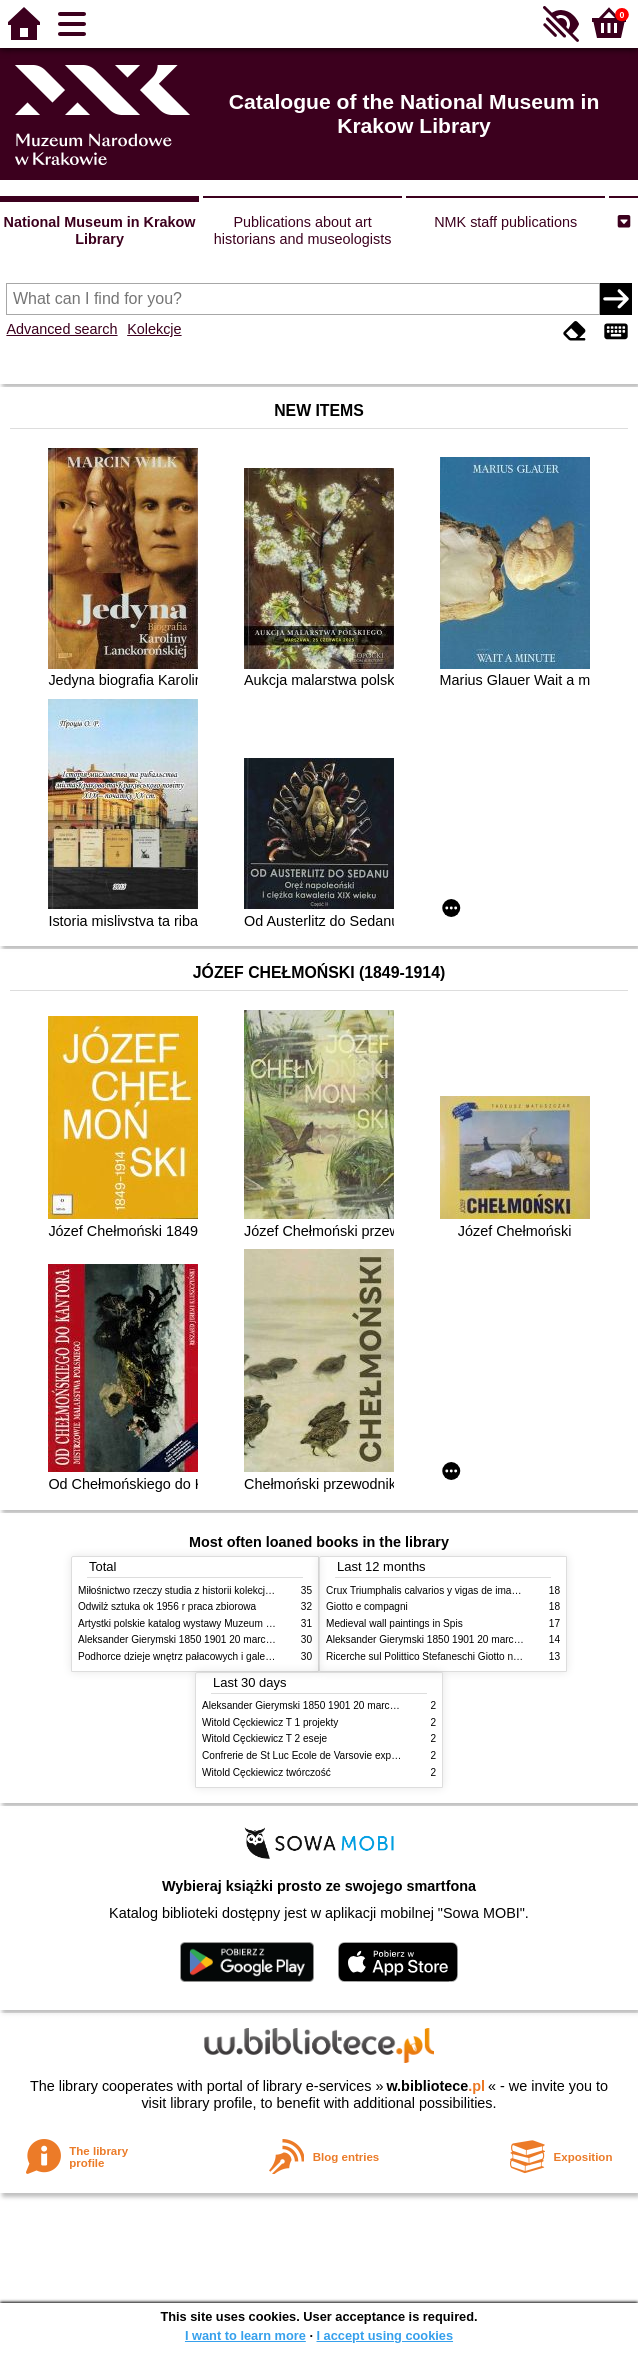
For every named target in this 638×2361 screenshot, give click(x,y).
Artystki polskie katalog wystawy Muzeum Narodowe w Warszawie (225, 1623)
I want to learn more (245, 2335)
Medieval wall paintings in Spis (394, 1623)
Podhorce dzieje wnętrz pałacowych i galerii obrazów (196, 1656)
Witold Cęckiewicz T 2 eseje (264, 1738)
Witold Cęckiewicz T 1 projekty (270, 1722)
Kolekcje (154, 329)
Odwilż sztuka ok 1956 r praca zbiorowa (167, 1606)
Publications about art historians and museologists (303, 230)
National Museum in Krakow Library (100, 230)
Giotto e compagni (367, 1606)
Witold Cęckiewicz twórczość (266, 1772)
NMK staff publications (505, 222)
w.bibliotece (435, 2086)
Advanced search (61, 329)
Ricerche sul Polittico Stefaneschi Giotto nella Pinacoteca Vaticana (474, 1656)
